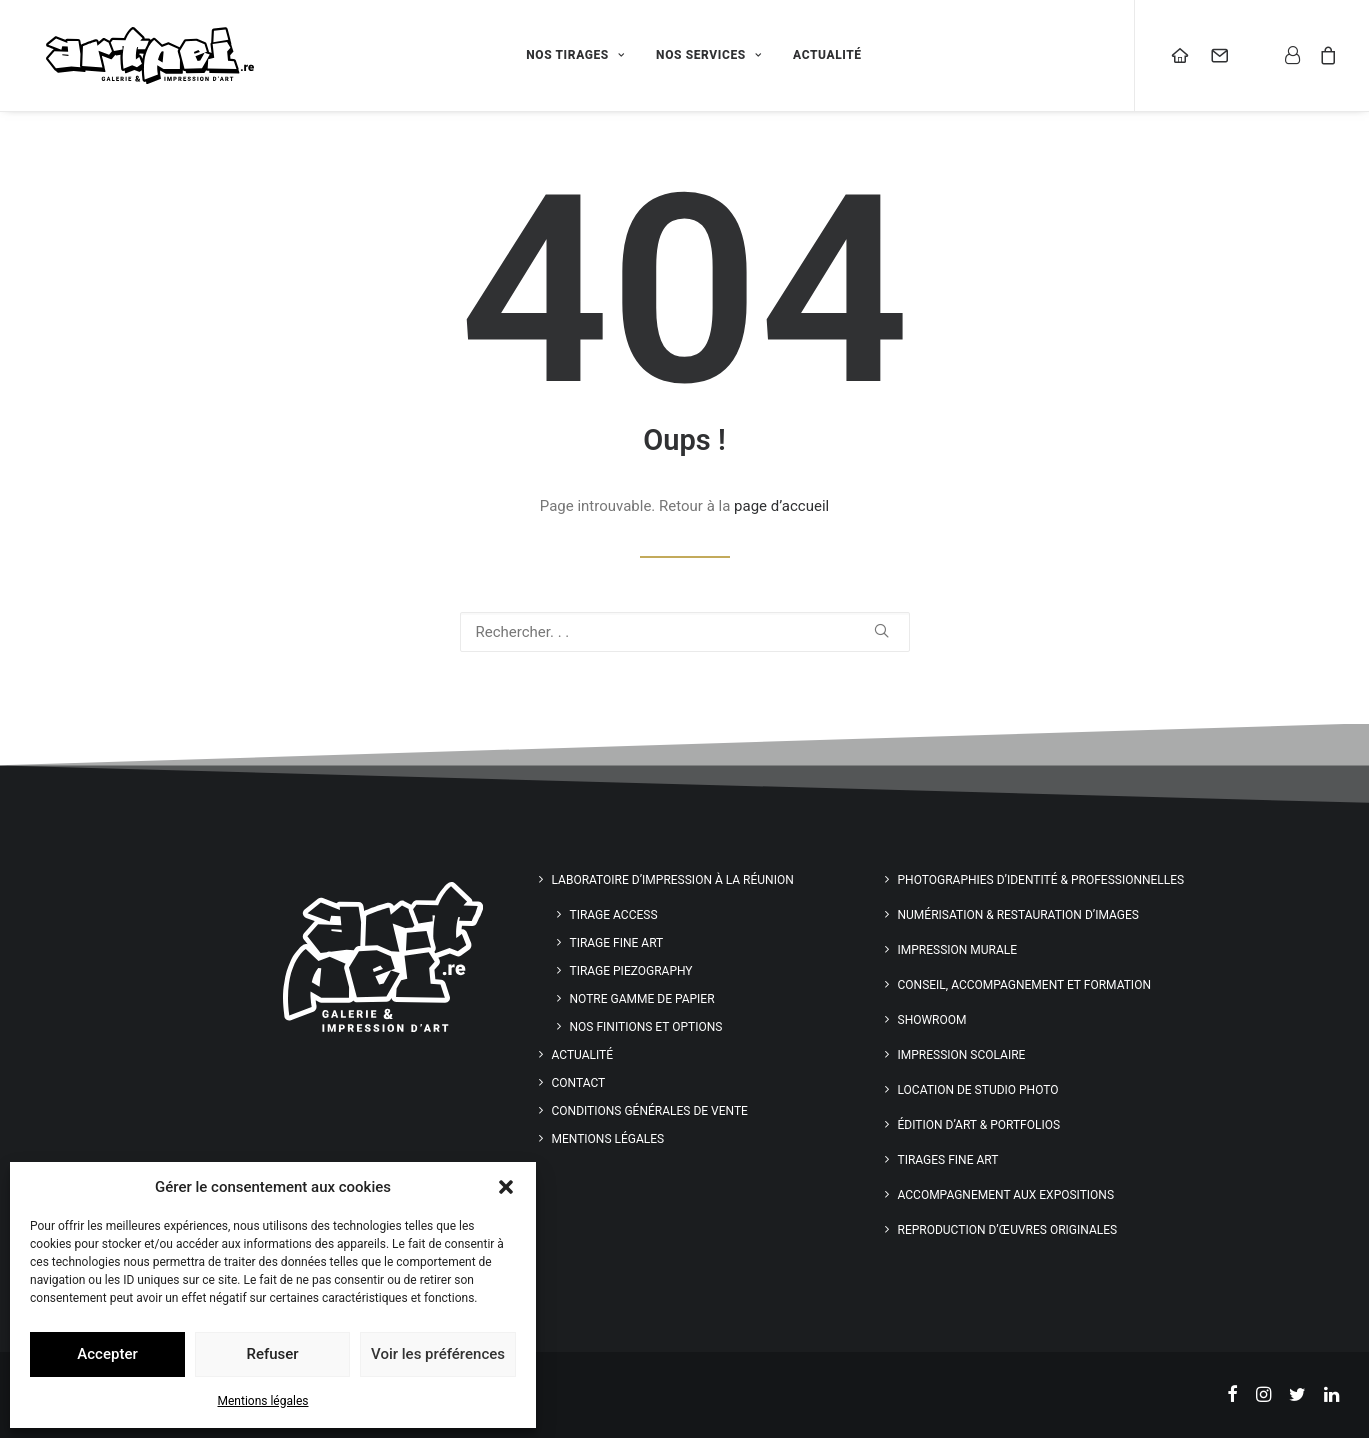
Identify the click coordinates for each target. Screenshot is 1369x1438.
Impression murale (958, 950)
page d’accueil (781, 506)
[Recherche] (685, 632)
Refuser (272, 1354)
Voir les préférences (438, 1354)
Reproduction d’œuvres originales (1008, 1230)
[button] (506, 1187)
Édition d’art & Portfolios (979, 1125)
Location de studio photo (978, 1090)
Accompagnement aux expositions (1006, 1195)
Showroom (932, 1020)
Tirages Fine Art (948, 1160)
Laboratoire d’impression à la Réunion (673, 880)
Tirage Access (614, 915)
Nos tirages (592, 62)
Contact (1229, 62)
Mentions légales (263, 1401)
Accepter (107, 1354)
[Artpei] (159, 62)
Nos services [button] (725, 62)
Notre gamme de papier (642, 999)
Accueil (1189, 62)
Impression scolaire (962, 1055)
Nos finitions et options (646, 1027)
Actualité (844, 62)
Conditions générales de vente (650, 1111)
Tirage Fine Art (617, 943)
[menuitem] (592, 62)
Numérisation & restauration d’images (1018, 915)
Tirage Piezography (631, 971)
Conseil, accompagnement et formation (1024, 985)
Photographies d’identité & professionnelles (1041, 880)
